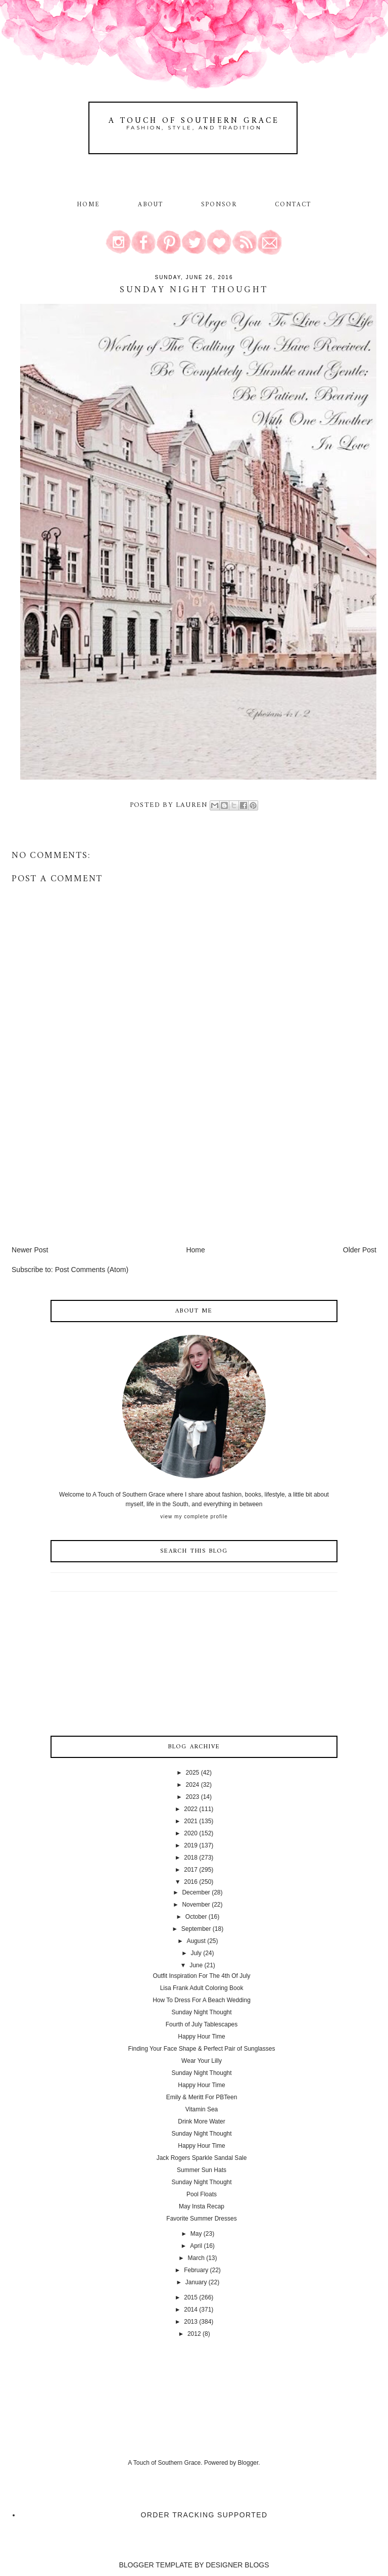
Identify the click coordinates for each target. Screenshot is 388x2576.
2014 (191, 2309)
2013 (191, 2321)
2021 (191, 1821)
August (195, 1941)
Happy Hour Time (201, 2036)
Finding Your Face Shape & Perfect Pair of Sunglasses (201, 2048)
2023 (193, 1796)
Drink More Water (201, 2121)
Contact (293, 204)
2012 (194, 2333)
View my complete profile (193, 1516)
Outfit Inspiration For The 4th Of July (201, 1975)
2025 (193, 1772)
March (195, 2258)
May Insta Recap (201, 2206)
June (196, 1965)
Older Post (359, 1250)
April (196, 2245)
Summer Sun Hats (201, 2170)
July (195, 1953)
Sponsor (219, 204)
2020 (191, 1833)
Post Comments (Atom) (91, 1270)
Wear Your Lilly (201, 2060)
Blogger (248, 2462)
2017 (191, 1869)
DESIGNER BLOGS (237, 2565)
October (196, 1916)
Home (88, 204)
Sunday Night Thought (201, 2012)
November (196, 1904)
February (196, 2270)
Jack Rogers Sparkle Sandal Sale (202, 2157)
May (196, 2233)
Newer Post (30, 1250)
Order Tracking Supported (204, 2515)
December (196, 1892)
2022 (191, 1809)
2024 (193, 1784)
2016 (191, 1881)
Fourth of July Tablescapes (202, 2024)
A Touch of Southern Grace (194, 121)
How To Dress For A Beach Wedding (202, 2000)
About (152, 204)
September (196, 1928)
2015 (191, 2297)
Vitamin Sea (201, 2109)
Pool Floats (201, 2194)
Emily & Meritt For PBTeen (201, 2097)
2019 (191, 1845)
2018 (191, 1857)
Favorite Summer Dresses (201, 2218)
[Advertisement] (87, 1174)
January (196, 2282)
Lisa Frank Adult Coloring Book (202, 1988)
